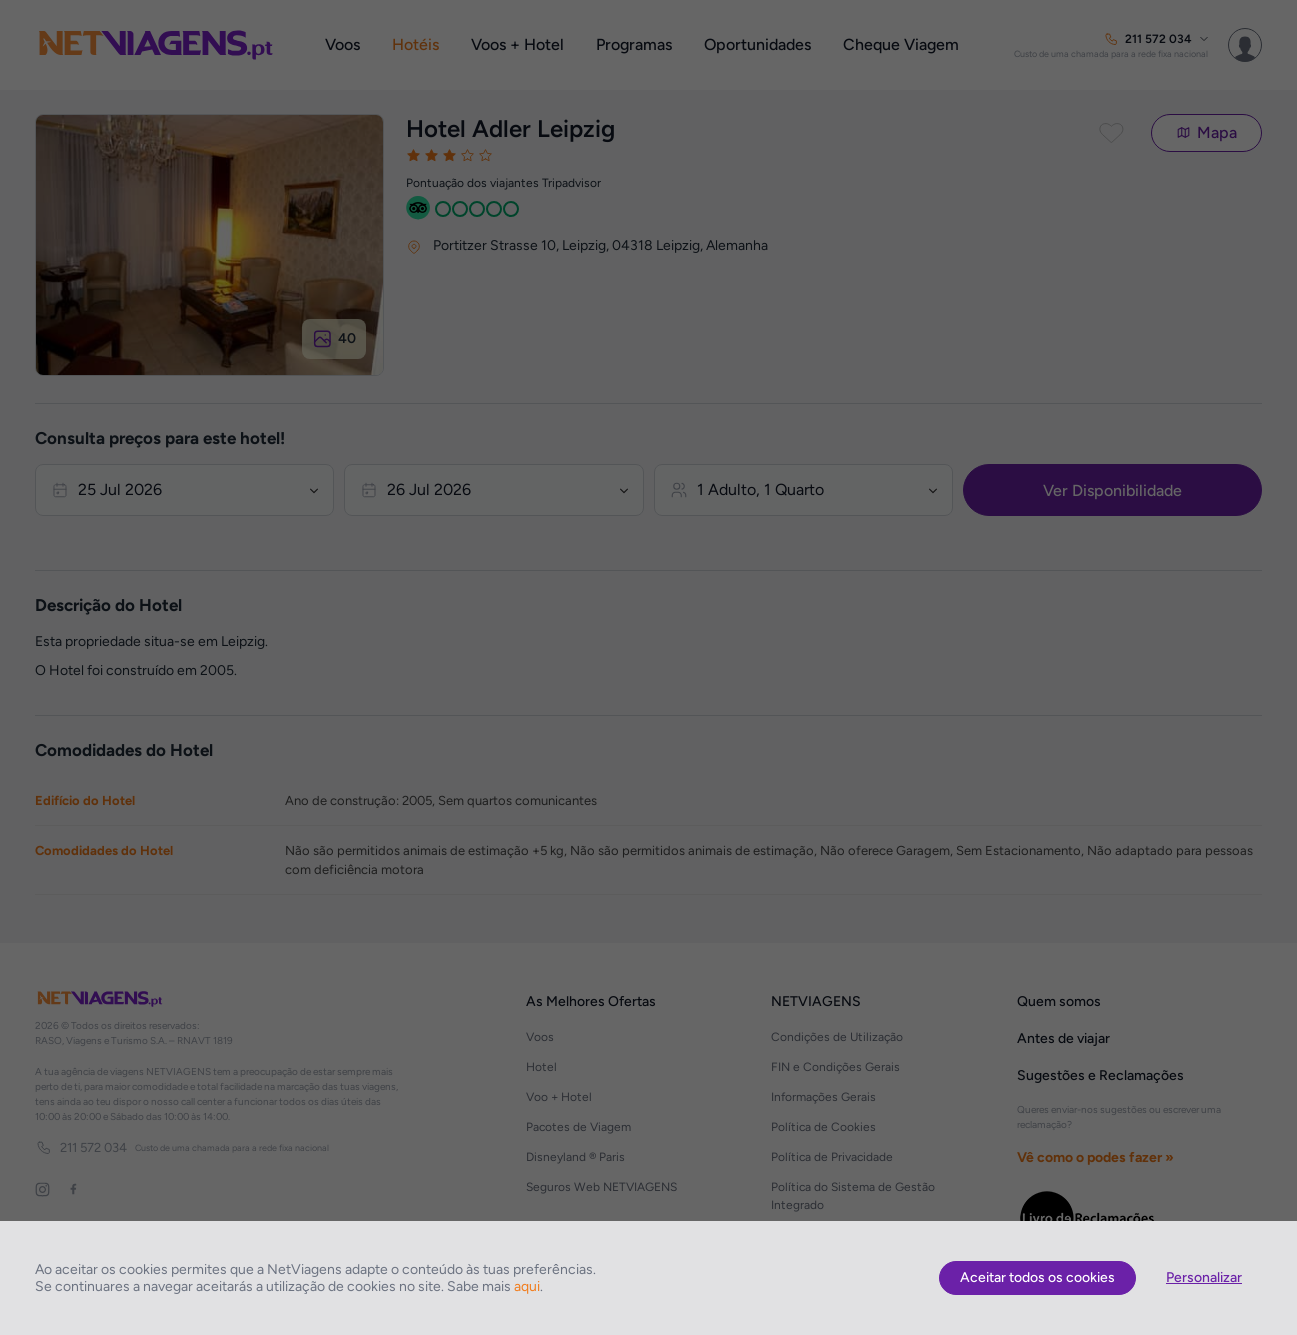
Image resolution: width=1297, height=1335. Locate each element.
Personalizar (1204, 1277)
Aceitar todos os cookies (1037, 1277)
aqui (527, 1286)
